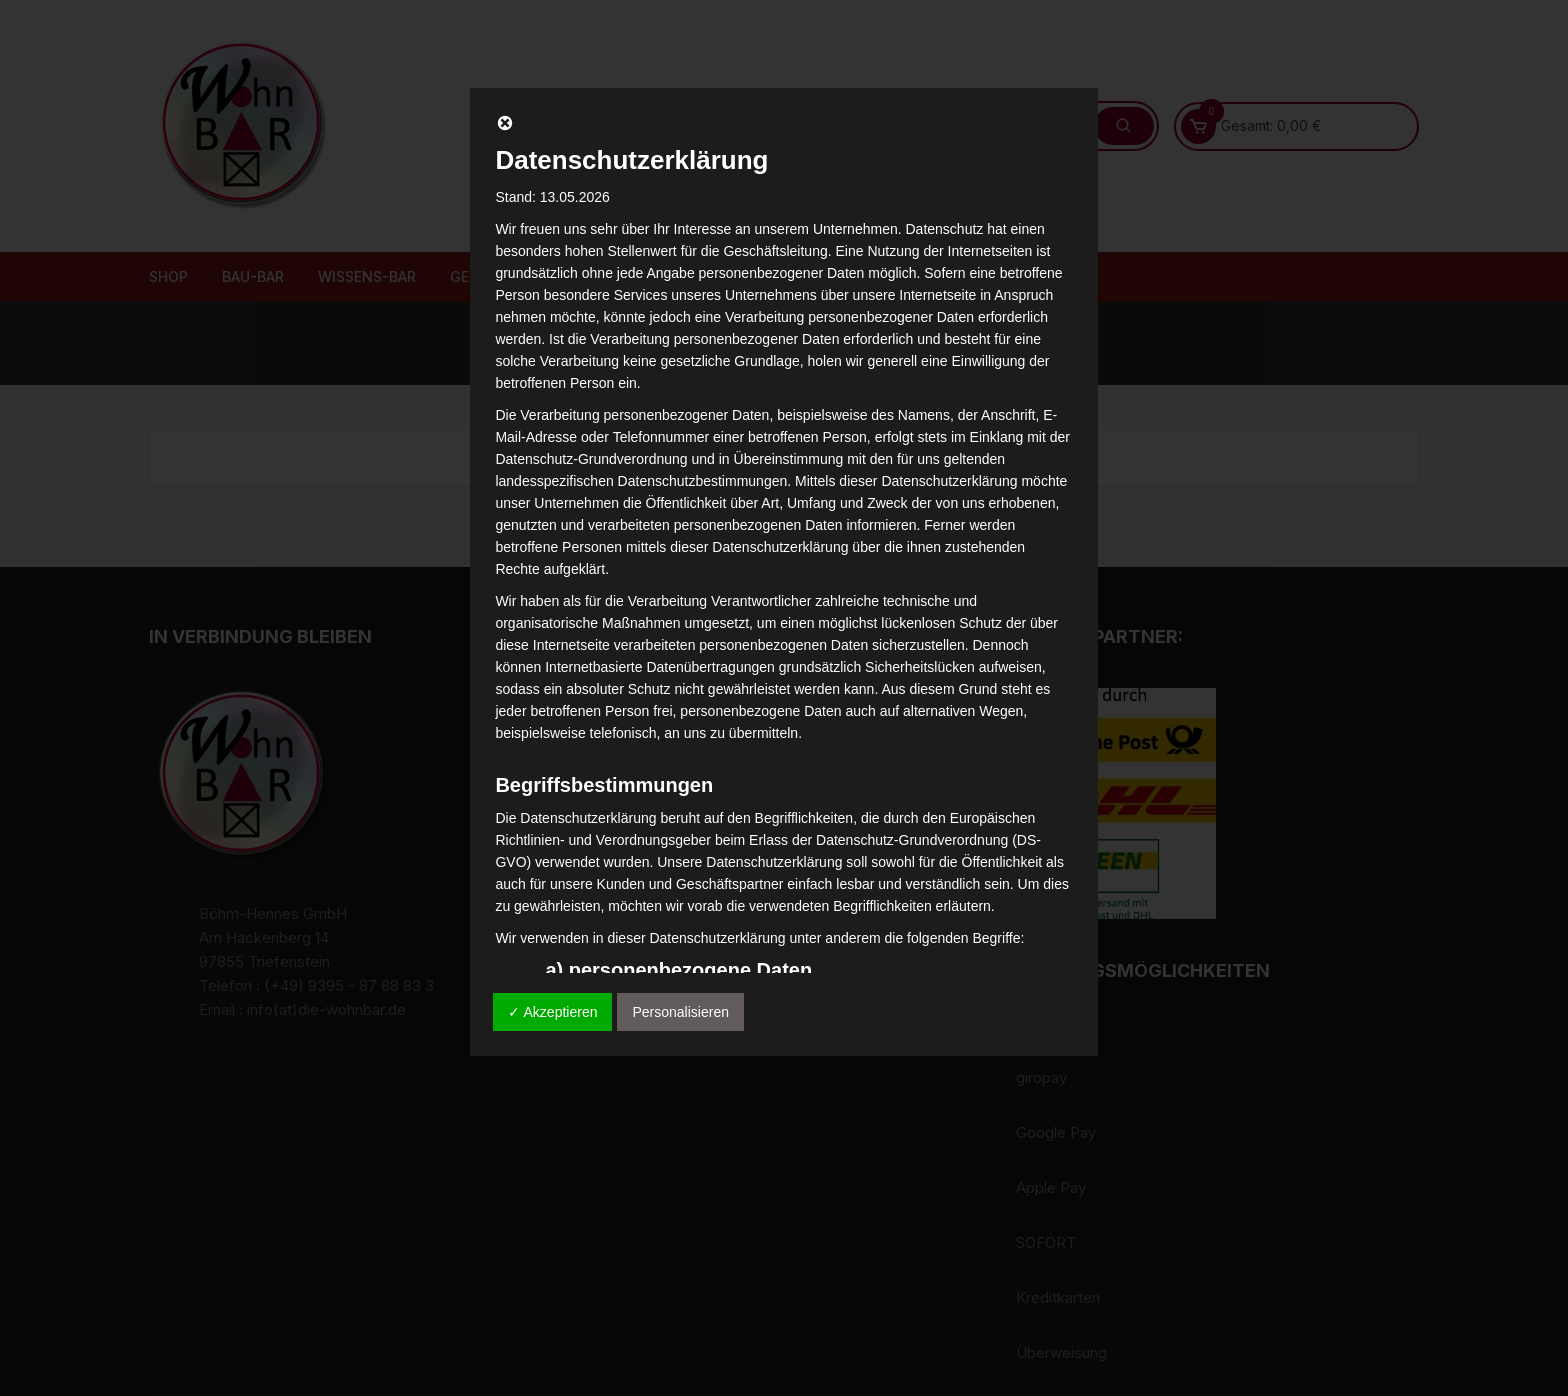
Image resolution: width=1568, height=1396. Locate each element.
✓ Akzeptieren (552, 1012)
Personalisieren (680, 1012)
